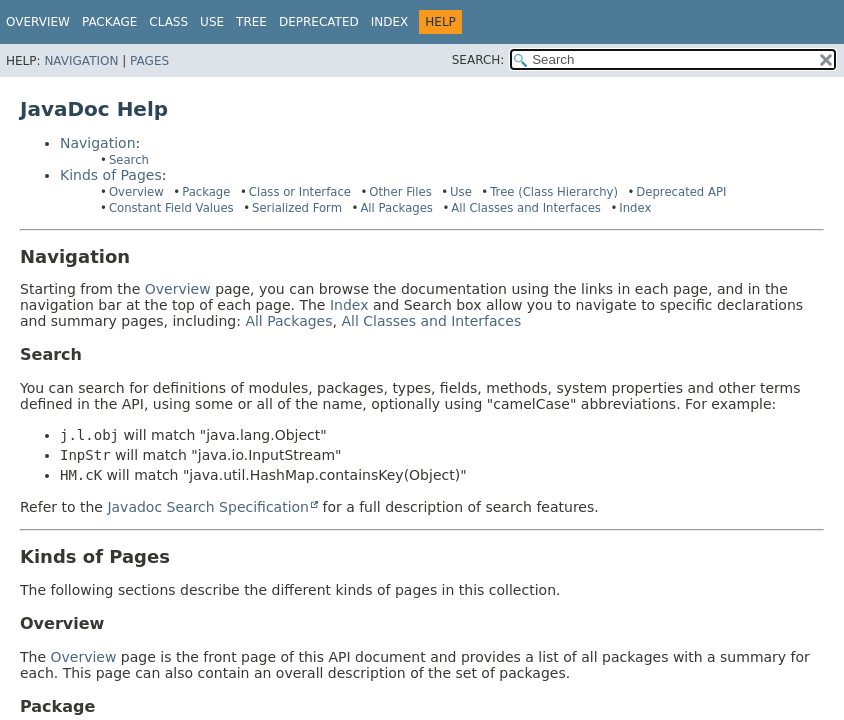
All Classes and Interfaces (526, 208)
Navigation (81, 61)
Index (390, 22)
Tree (251, 22)
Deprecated (319, 22)
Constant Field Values (171, 208)
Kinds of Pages (111, 175)
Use (461, 192)
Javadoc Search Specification (208, 507)
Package (206, 192)
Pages (149, 61)
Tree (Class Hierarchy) (554, 192)
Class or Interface (300, 192)
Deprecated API (681, 192)
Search (129, 160)
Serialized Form (297, 208)
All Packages (396, 208)
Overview (38, 22)
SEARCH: (478, 60)
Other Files (400, 192)
